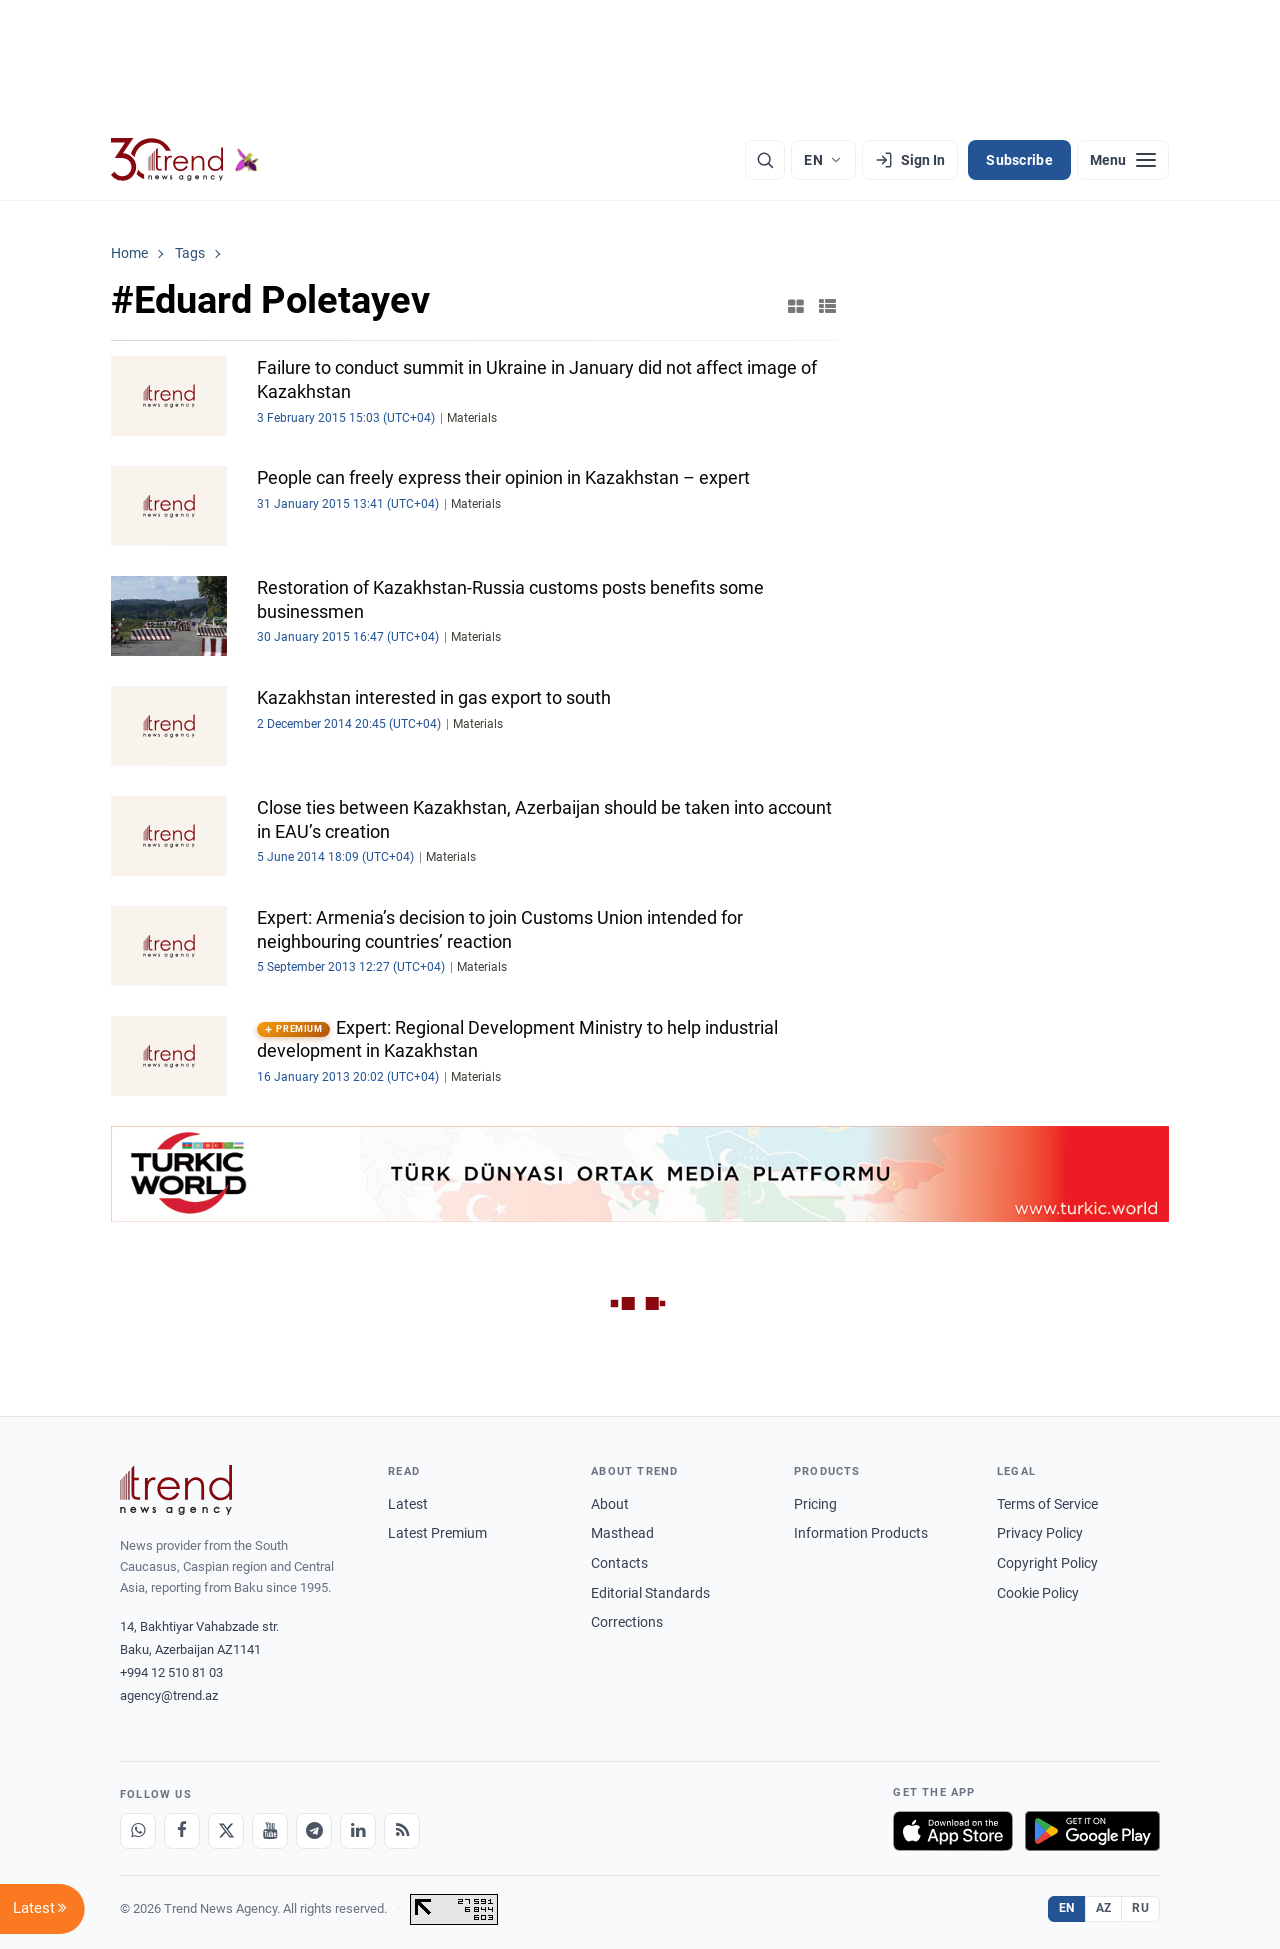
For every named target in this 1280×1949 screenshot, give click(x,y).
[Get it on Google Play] (1092, 1831)
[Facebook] (182, 1831)
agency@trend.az (169, 1695)
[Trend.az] (185, 160)
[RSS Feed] (402, 1831)
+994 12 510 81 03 (171, 1672)
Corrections (627, 1622)
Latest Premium (437, 1533)
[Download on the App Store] (953, 1831)
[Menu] (1123, 160)
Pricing (815, 1504)
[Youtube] (270, 1831)
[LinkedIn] (358, 1831)
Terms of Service (1047, 1504)
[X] (226, 1831)
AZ (1104, 1908)
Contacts (619, 1563)
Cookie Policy (1038, 1593)
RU (1140, 1908)
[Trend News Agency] (176, 1490)
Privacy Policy (1040, 1533)
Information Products (861, 1533)
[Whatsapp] (138, 1831)
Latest (408, 1504)
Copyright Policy (1047, 1563)
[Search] (765, 160)
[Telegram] (314, 1831)
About (610, 1504)
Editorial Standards (650, 1593)
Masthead (622, 1533)
